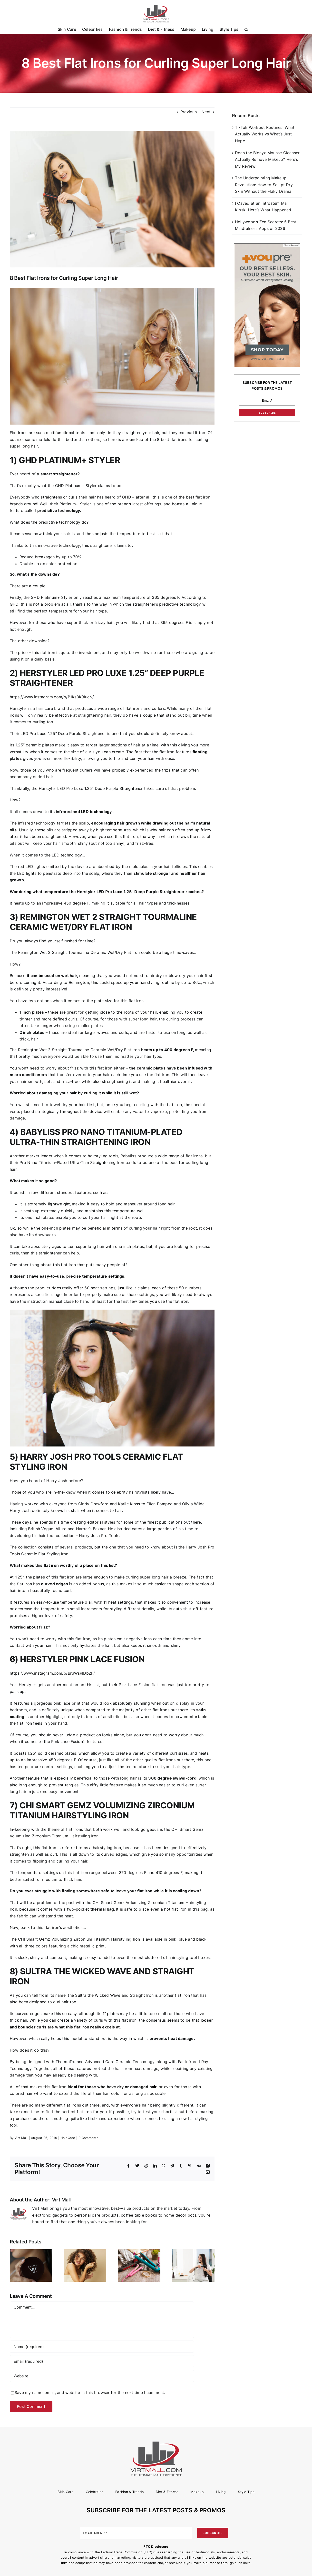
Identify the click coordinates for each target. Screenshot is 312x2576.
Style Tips (246, 2492)
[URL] (102, 2376)
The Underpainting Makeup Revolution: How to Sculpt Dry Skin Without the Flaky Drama (264, 184)
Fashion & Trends (129, 2492)
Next (206, 111)
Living (221, 2492)
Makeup (197, 2492)
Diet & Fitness (167, 2492)
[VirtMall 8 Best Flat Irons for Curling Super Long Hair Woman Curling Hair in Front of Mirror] (112, 199)
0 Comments (88, 2138)
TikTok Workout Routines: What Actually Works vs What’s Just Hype (264, 134)
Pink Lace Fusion (134, 1684)
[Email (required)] (102, 2361)
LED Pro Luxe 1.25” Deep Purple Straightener (63, 733)
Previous (188, 111)
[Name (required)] (102, 2347)
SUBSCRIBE (267, 412)
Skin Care (65, 2492)
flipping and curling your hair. (60, 1861)
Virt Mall (21, 2138)
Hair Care (67, 2138)
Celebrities (94, 2492)
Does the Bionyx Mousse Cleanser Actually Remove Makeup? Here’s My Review (267, 159)
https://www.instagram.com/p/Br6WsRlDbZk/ (52, 1673)
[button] (246, 29)
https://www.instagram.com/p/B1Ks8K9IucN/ (52, 696)
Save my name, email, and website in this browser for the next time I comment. (90, 2392)
